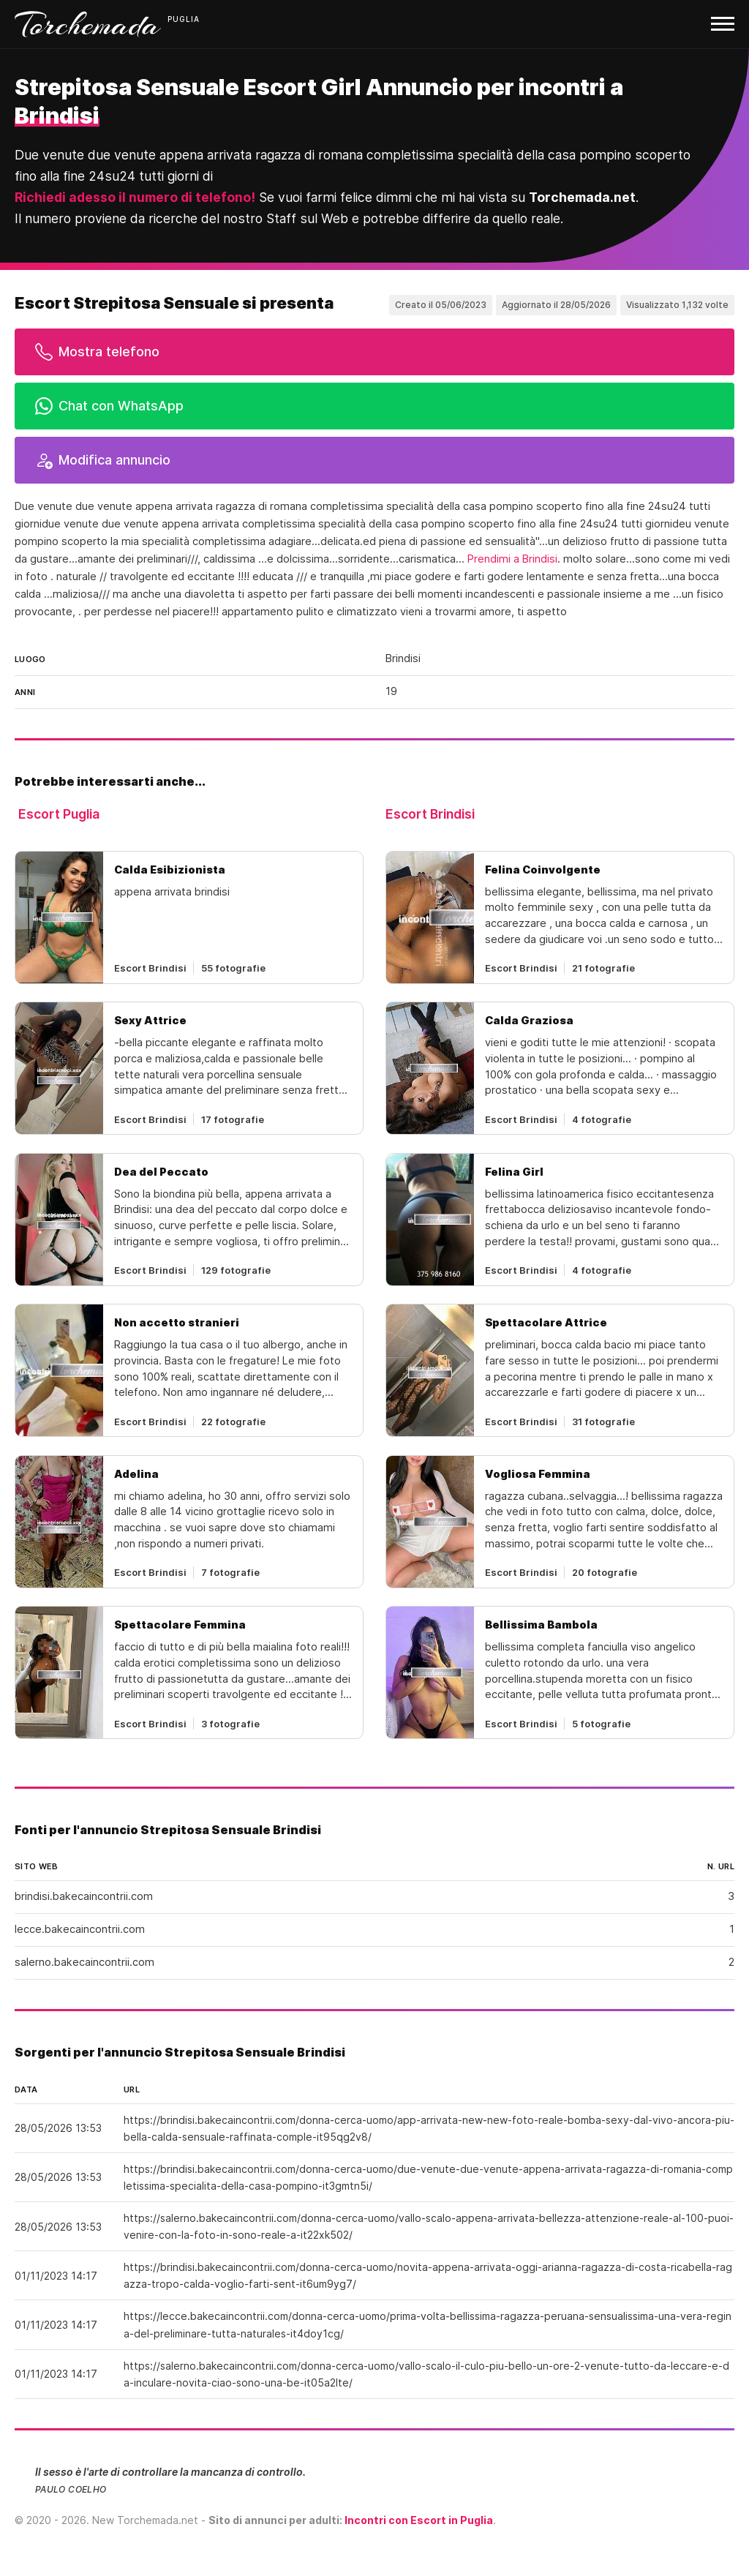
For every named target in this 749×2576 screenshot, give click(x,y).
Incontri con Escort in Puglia (419, 2520)
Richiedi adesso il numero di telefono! (135, 197)
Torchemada (88, 24)
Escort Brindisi (430, 814)
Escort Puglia (58, 814)
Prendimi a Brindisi (512, 559)
